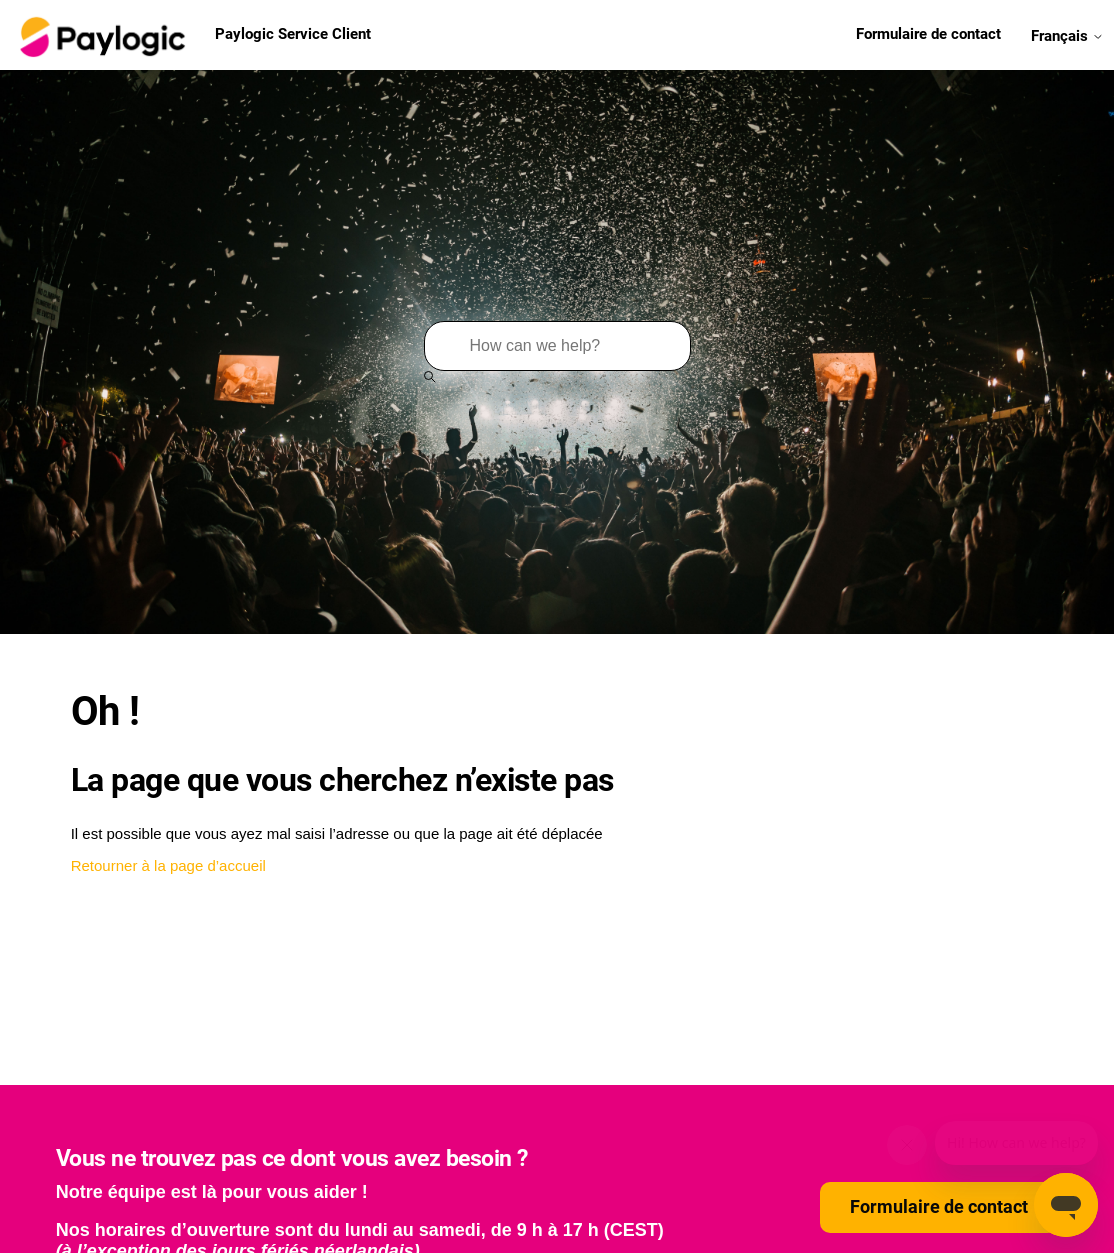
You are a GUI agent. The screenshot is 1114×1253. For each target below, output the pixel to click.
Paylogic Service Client (193, 35)
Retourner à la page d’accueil (168, 865)
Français (1067, 35)
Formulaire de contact (928, 34)
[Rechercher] (557, 346)
